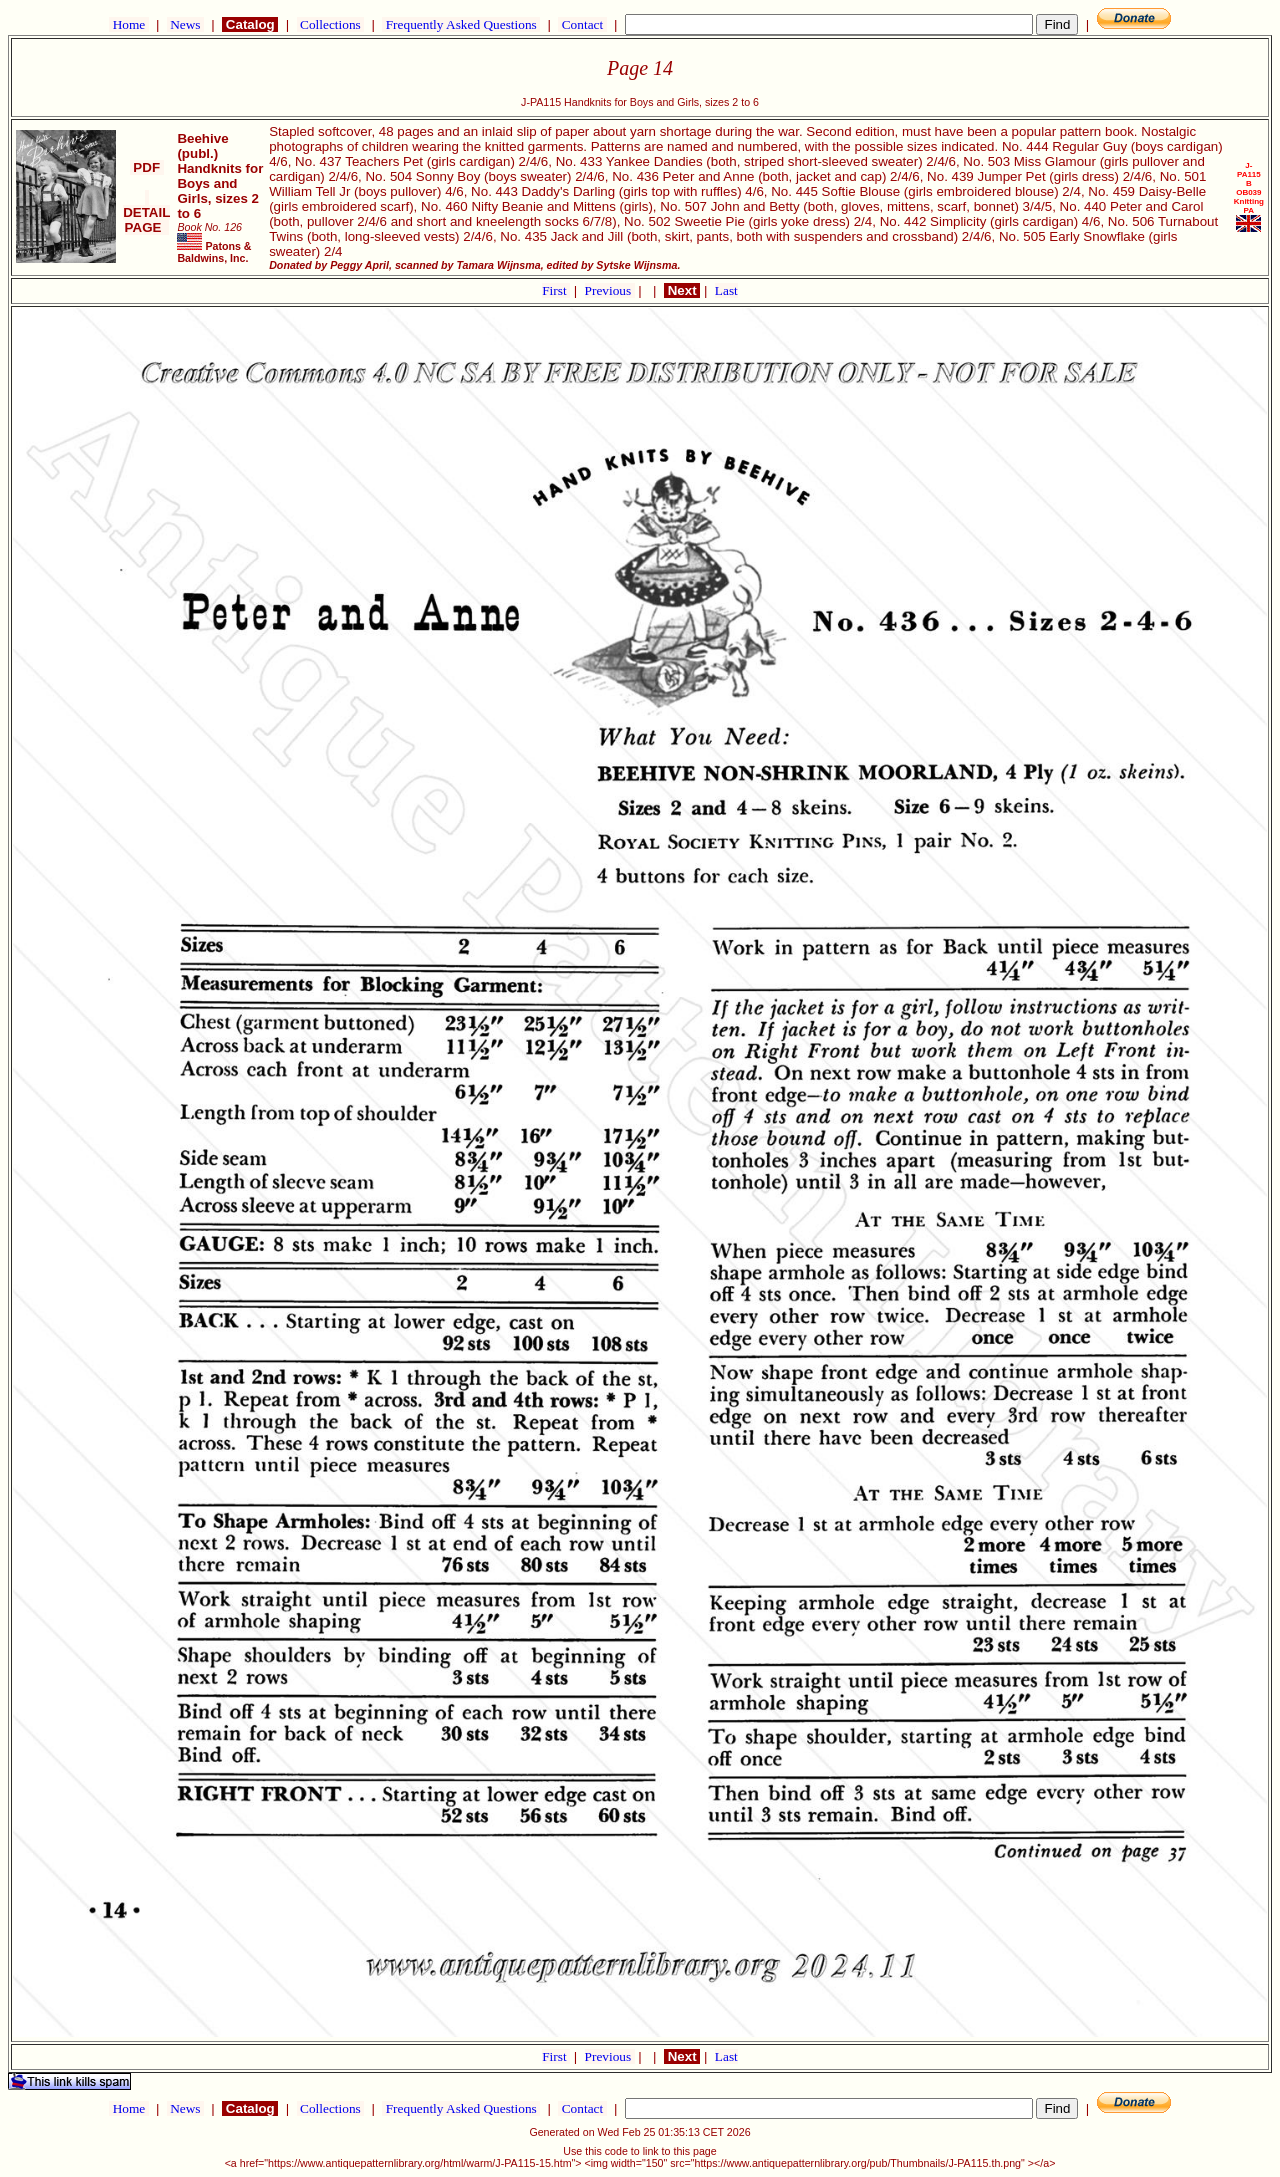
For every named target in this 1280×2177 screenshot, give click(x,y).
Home (128, 24)
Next (682, 290)
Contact (582, 24)
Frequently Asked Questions (461, 24)
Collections (330, 24)
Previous (610, 290)
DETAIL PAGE (146, 212)
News (185, 24)
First (556, 290)
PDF (147, 167)
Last (726, 290)
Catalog (250, 24)
